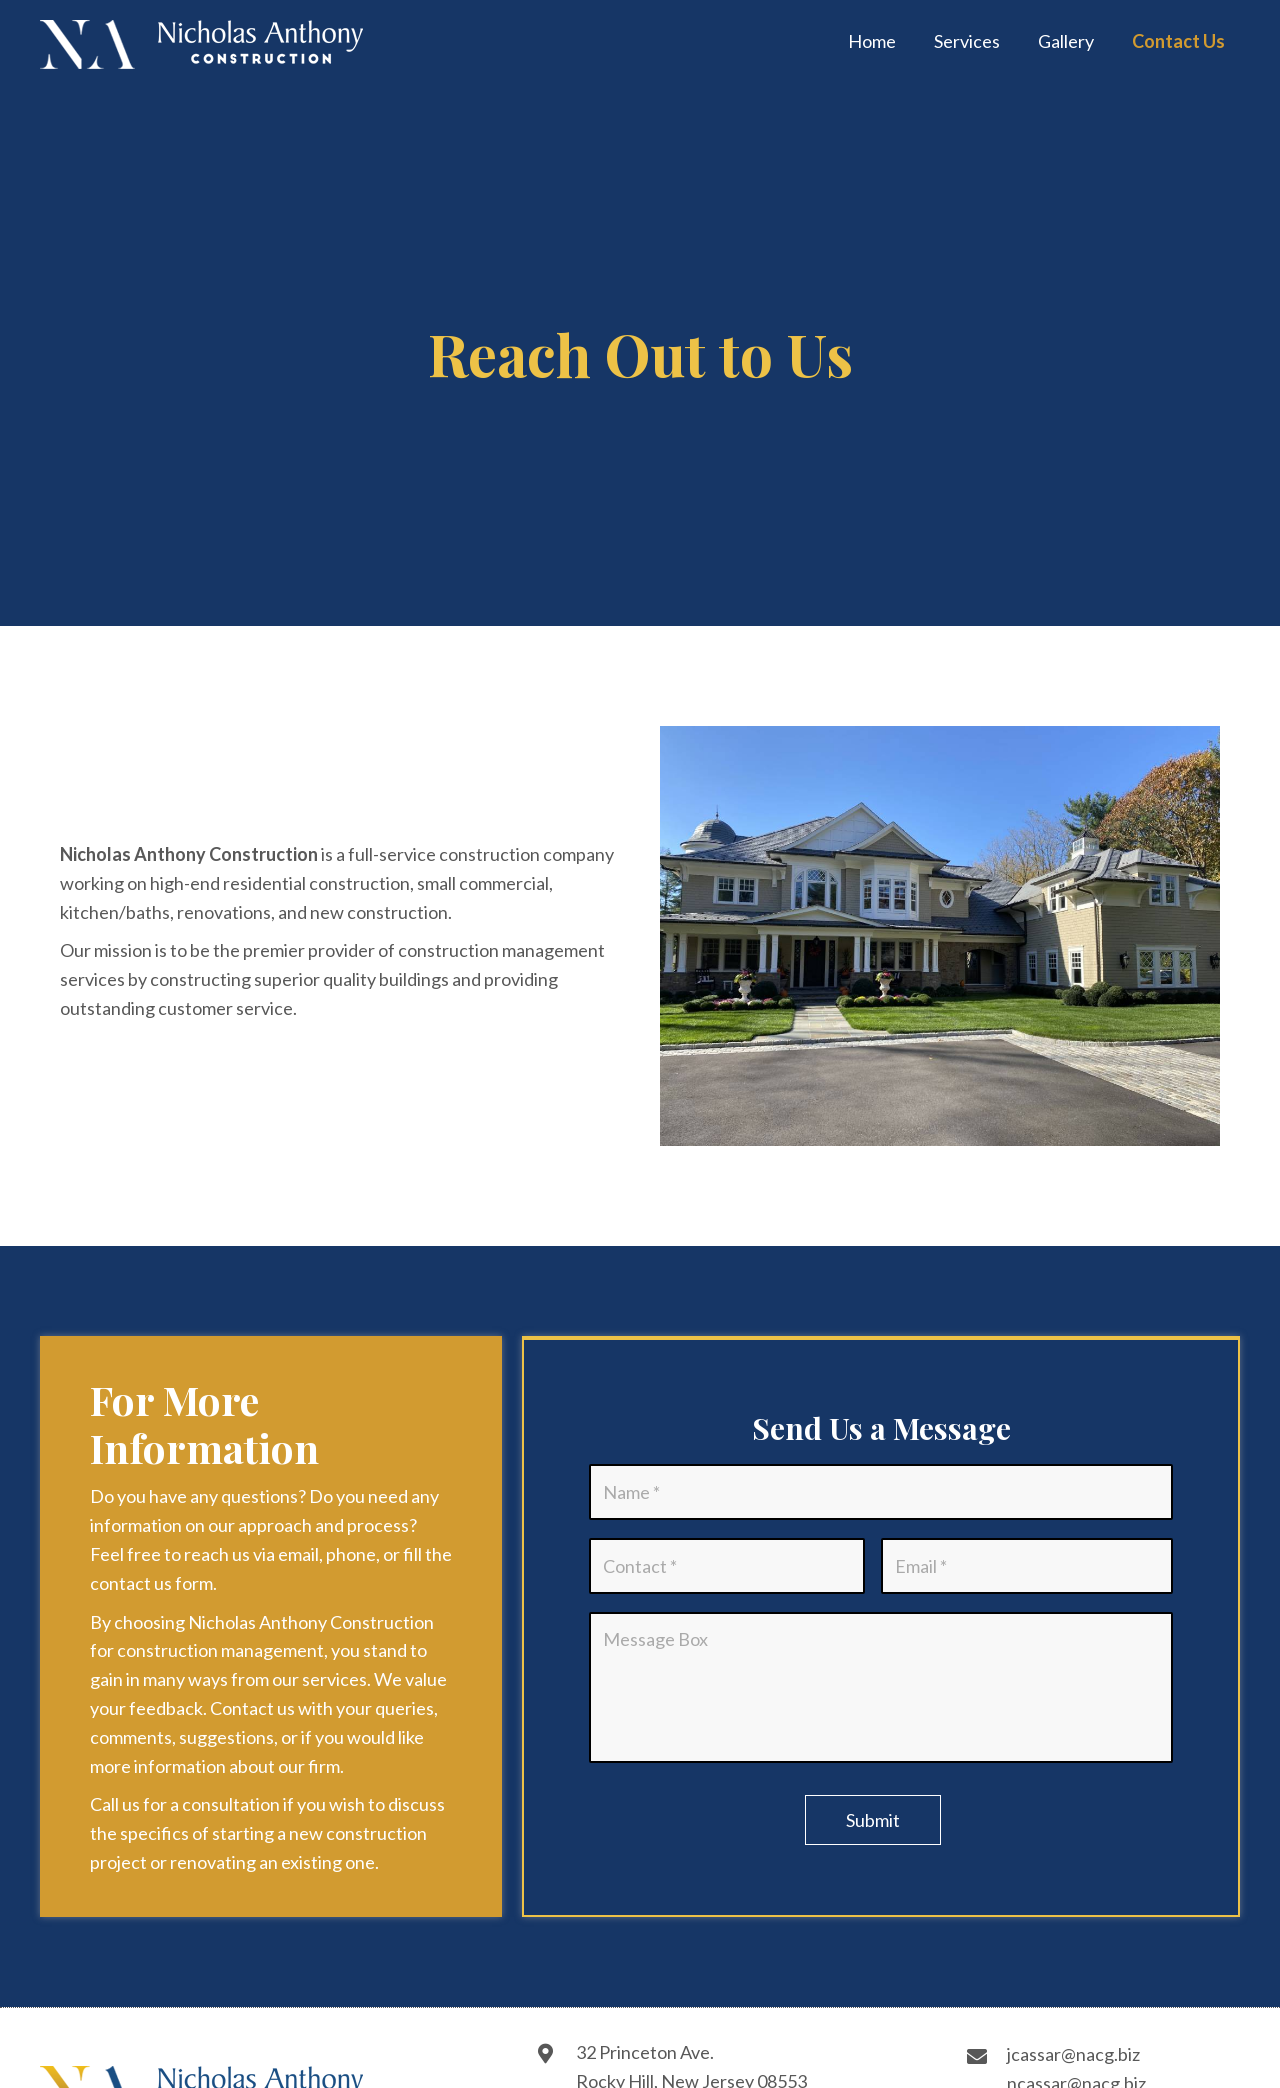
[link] (872, 42)
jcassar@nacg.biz (1073, 2054)
